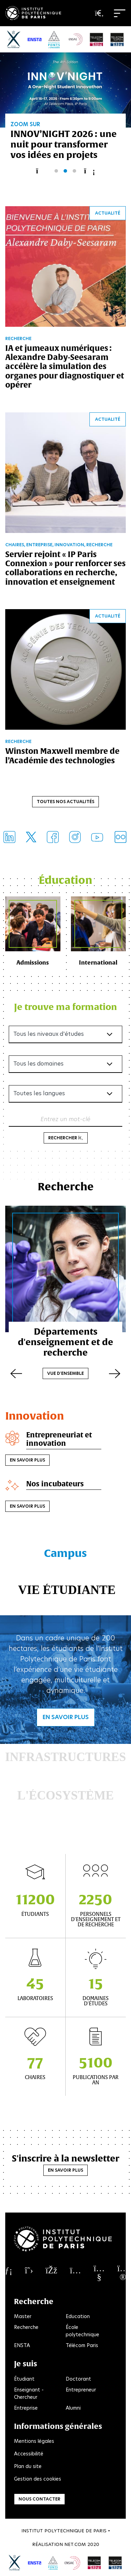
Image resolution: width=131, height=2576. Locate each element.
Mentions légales (34, 2441)
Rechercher (65, 1138)
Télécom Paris (82, 2345)
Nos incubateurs (55, 1484)
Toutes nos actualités (65, 801)
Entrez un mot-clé (65, 1119)
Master (22, 2316)
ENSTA (22, 2345)
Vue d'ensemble (65, 1373)
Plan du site (28, 2466)
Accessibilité (28, 2453)
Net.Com (75, 2544)
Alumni (73, 2407)
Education (78, 2316)
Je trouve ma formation (65, 1007)
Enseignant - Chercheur (29, 2393)
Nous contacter (39, 2499)
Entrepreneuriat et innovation (59, 1439)
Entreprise (26, 2407)
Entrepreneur (81, 2389)
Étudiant (24, 2378)
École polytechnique (82, 2331)
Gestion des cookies (37, 2478)
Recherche (26, 2327)
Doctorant (78, 2378)
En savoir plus (27, 1460)
